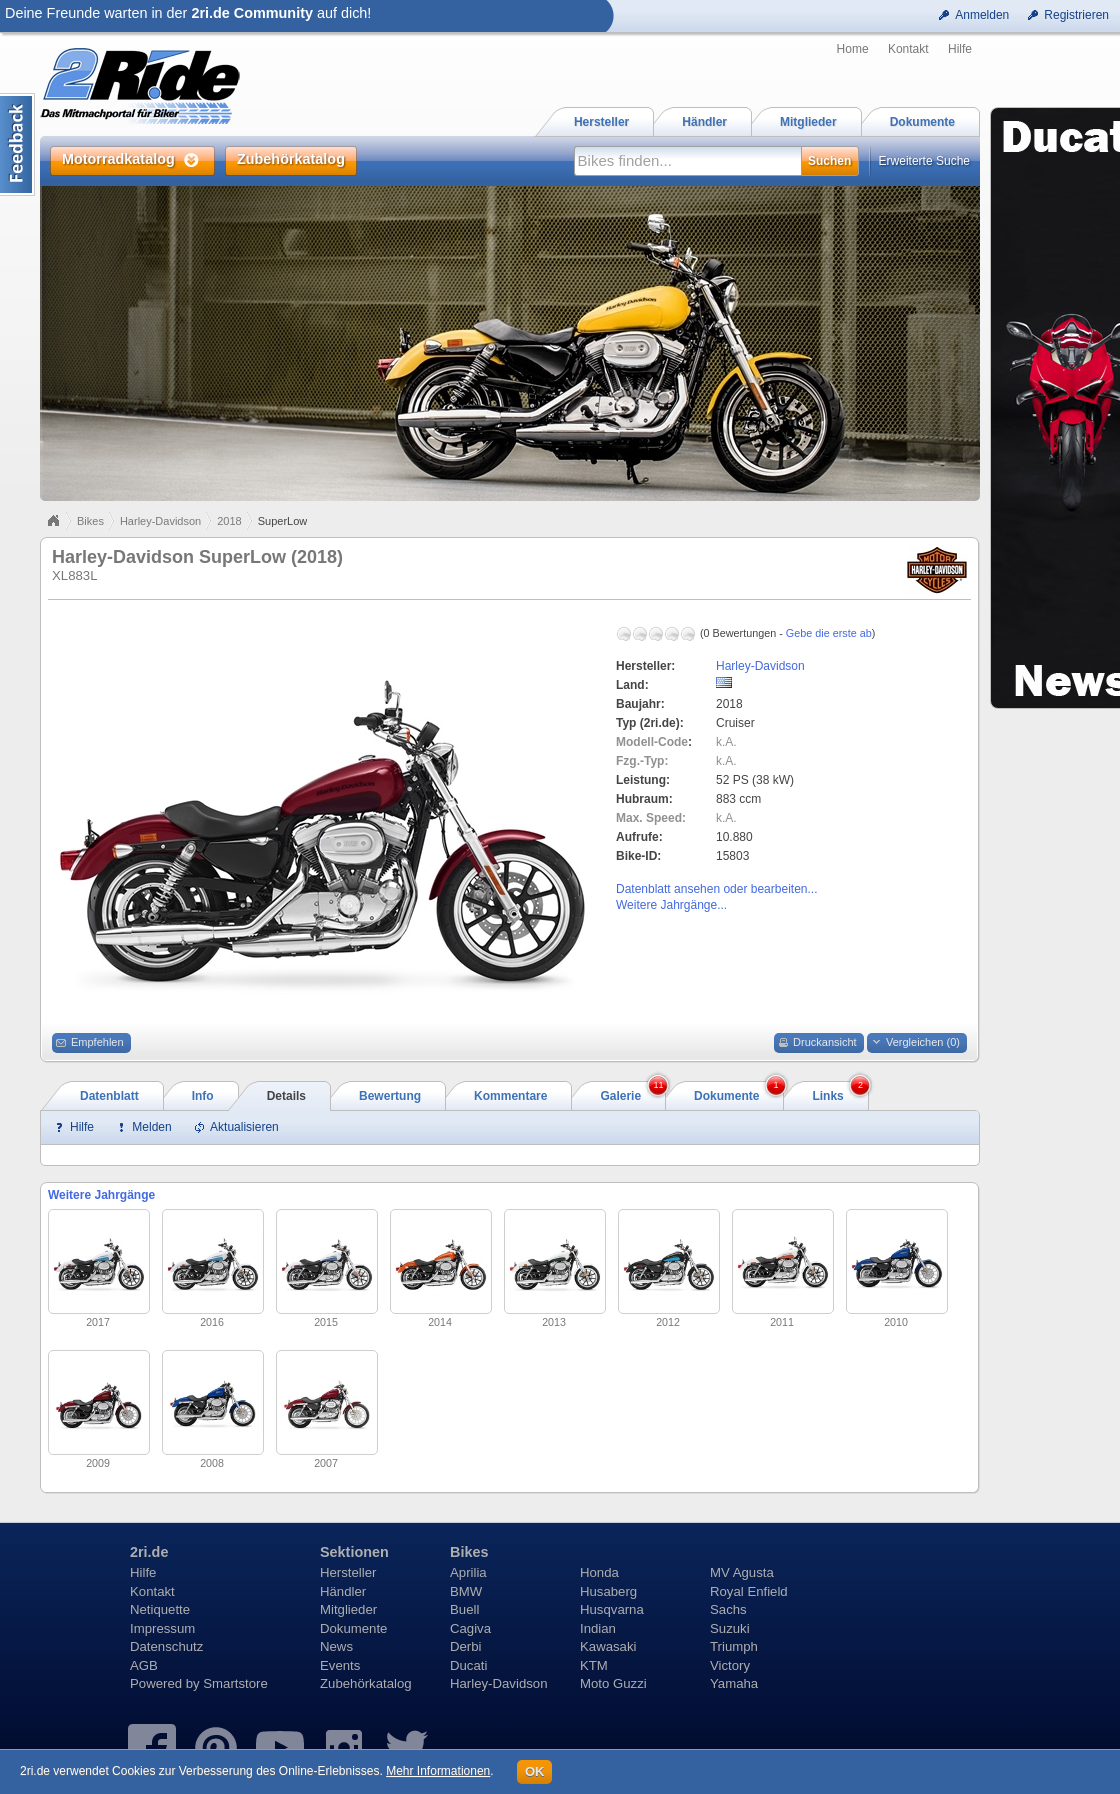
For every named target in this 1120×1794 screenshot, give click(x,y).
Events (340, 1665)
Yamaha (734, 1683)
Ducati (468, 1665)
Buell (464, 1609)
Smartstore (235, 1683)
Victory (730, 1665)
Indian (598, 1628)
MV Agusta (742, 1572)
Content (17, 144)
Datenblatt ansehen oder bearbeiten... (716, 889)
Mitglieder (348, 1609)
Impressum (162, 1628)
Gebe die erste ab (829, 633)
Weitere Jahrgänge (101, 1195)
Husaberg (608, 1591)
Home (853, 49)
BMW (466, 1591)
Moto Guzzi (613, 1683)
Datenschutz (166, 1646)
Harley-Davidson (160, 521)
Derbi (466, 1646)
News (336, 1646)
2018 (229, 521)
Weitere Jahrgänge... (671, 905)
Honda (599, 1572)
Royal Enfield (749, 1591)
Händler (343, 1591)
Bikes (90, 521)
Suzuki (730, 1628)
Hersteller (348, 1572)
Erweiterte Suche (924, 161)
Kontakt (908, 49)
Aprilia (468, 1572)
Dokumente (353, 1628)
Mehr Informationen (438, 1771)
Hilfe (960, 49)
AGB (144, 1665)
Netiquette (160, 1609)
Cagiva (470, 1628)
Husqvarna (612, 1609)
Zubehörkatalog (366, 1683)
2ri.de (149, 1552)
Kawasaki (608, 1646)
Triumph (734, 1646)
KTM (594, 1665)
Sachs (728, 1609)
